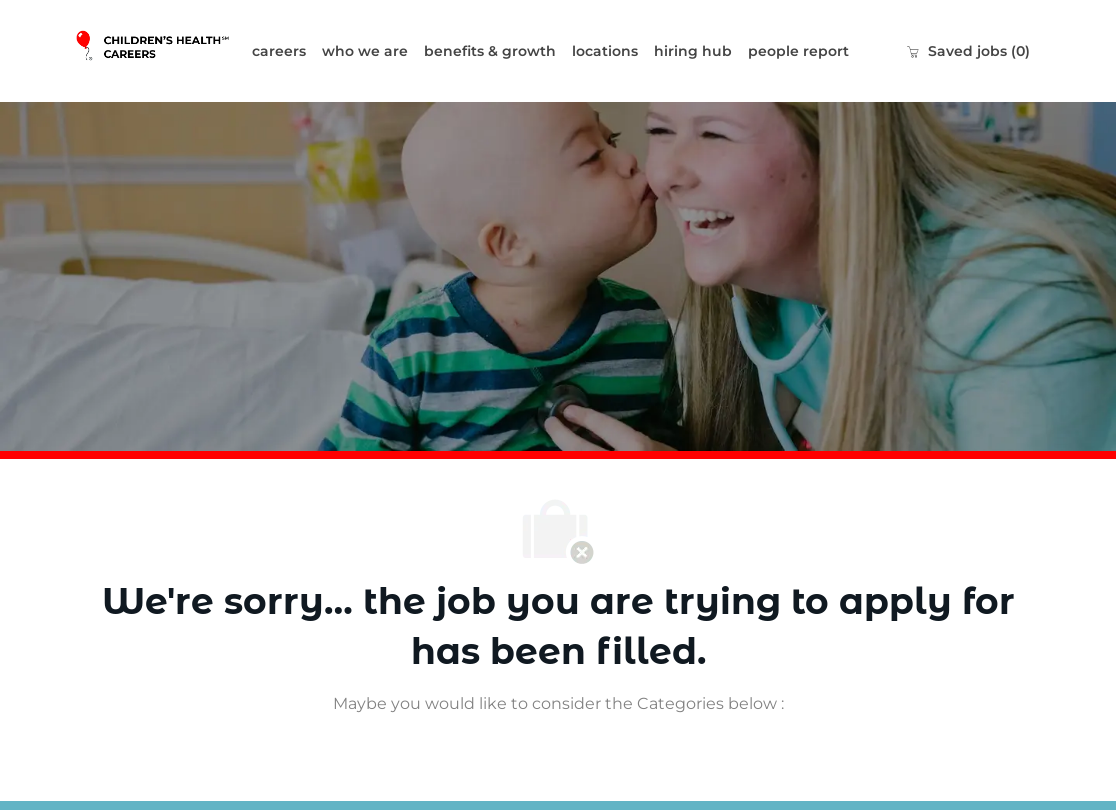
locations (605, 51)
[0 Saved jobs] (968, 51)
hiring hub (693, 51)
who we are (365, 51)
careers (279, 51)
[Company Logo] (159, 50)
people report (798, 51)
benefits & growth (490, 51)
